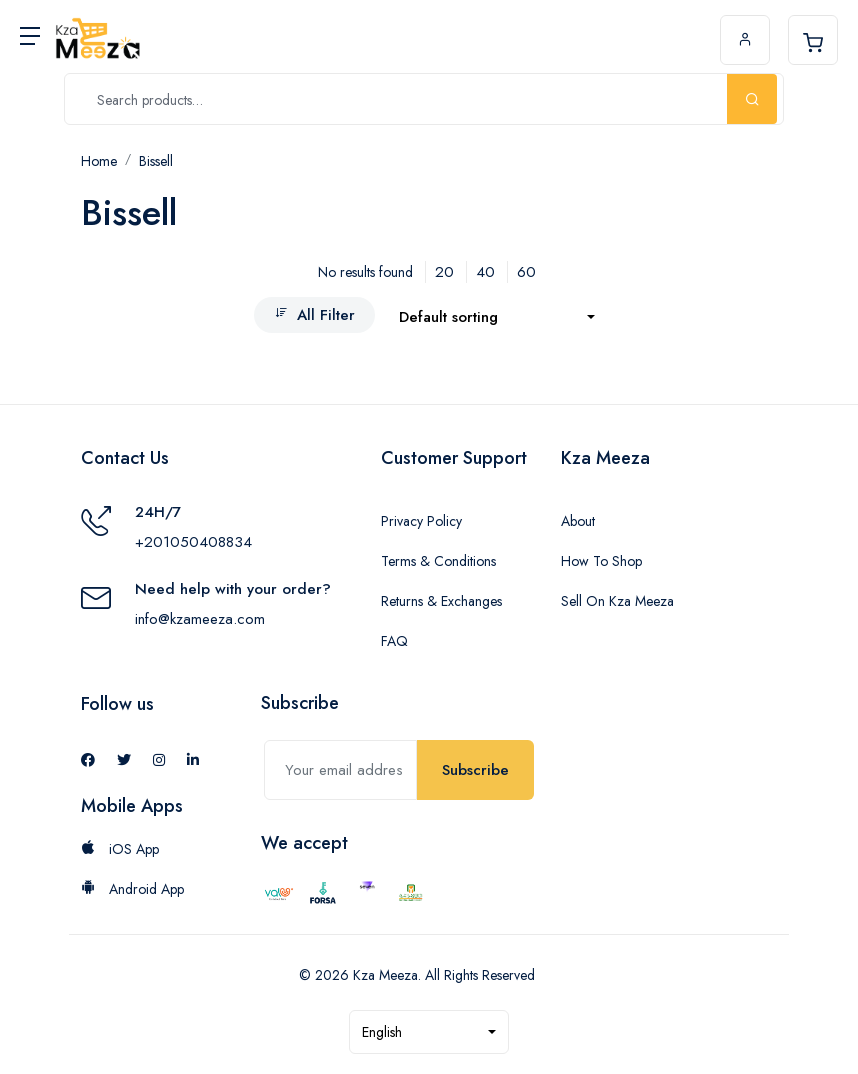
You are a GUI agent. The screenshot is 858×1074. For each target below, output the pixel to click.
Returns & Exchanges (441, 601)
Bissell (156, 161)
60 (526, 272)
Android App (132, 889)
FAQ (394, 641)
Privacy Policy (421, 521)
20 (444, 272)
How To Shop (601, 561)
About (578, 521)
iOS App (120, 849)
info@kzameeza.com (200, 619)
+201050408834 (193, 542)
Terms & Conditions (438, 561)
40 (485, 272)
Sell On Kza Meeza (617, 601)
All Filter (314, 315)
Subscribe (475, 770)
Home (99, 161)
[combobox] (497, 317)
